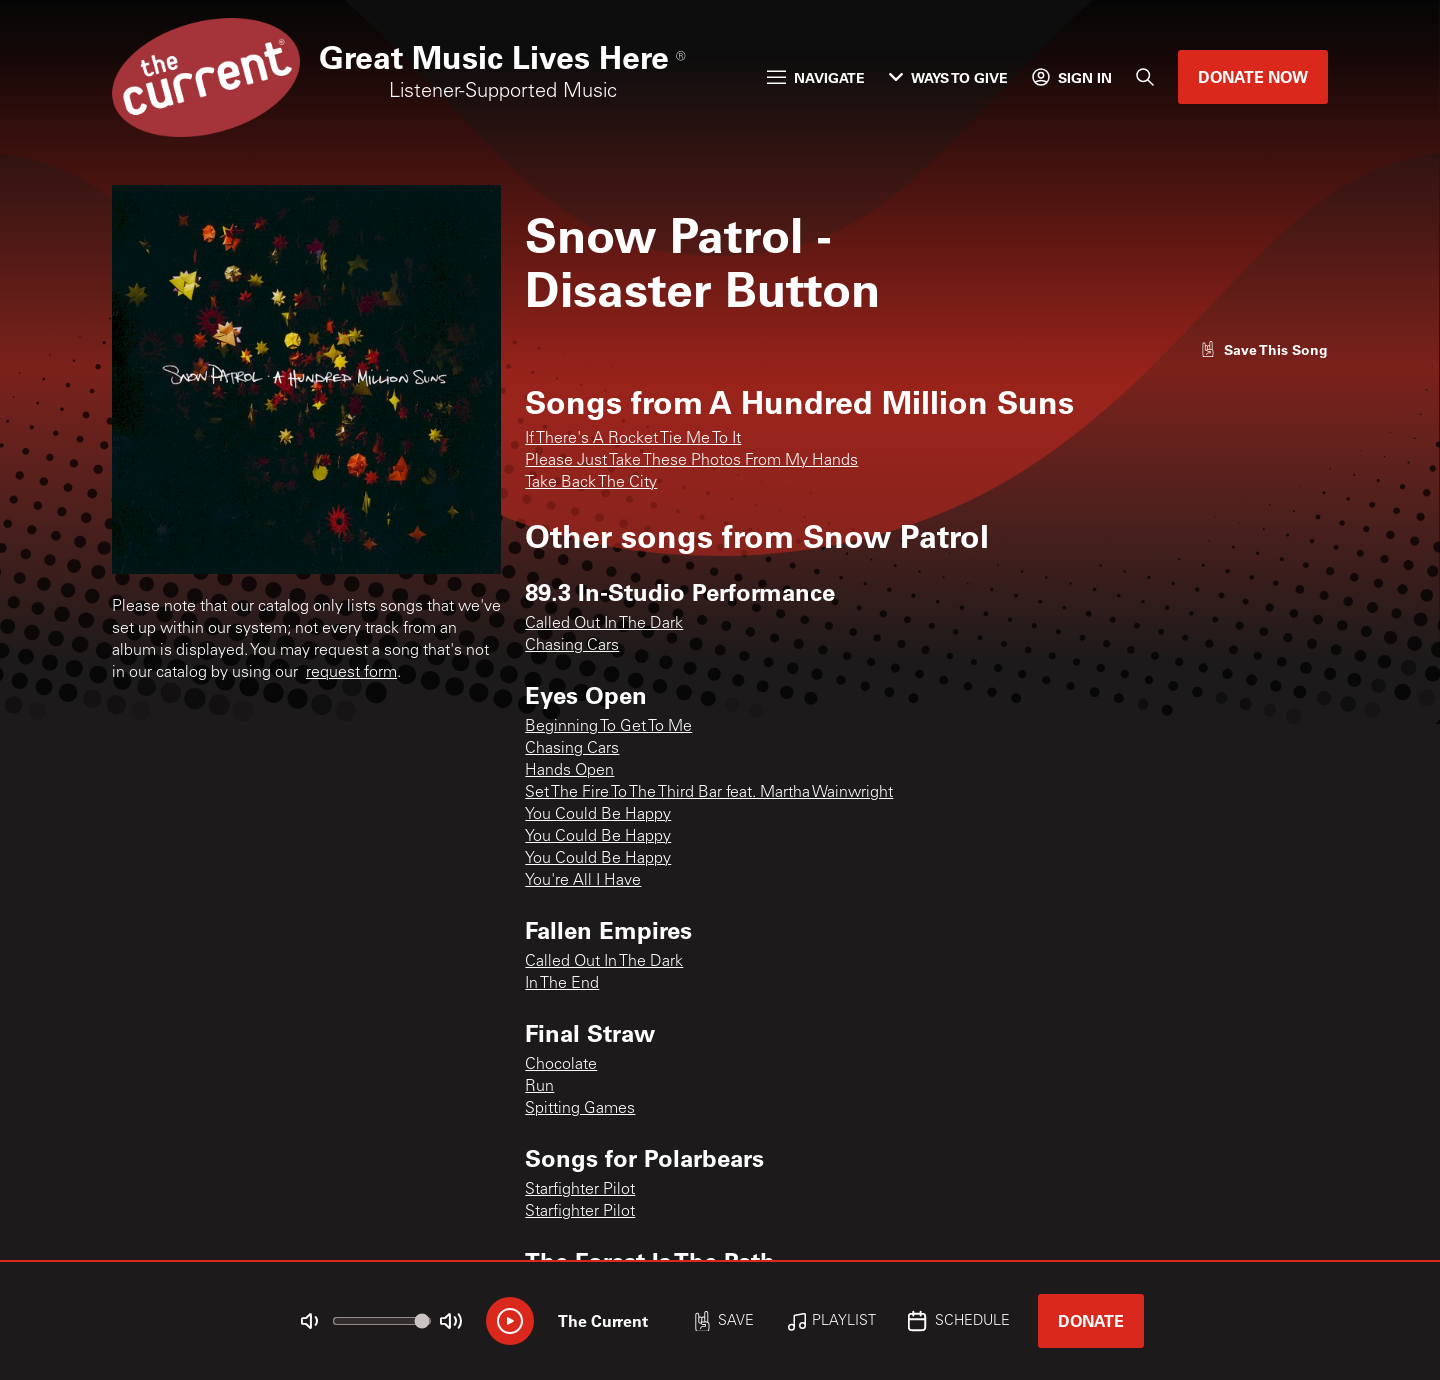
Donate (1091, 1320)
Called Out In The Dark (604, 624)
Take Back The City (591, 483)
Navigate (816, 77)
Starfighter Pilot (580, 1190)
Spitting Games (580, 1109)
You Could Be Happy (598, 815)
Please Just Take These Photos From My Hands (691, 461)
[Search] (1145, 77)
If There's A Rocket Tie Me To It (633, 439)
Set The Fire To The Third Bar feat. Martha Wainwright (709, 793)
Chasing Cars (572, 646)
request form (351, 673)
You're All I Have (583, 881)
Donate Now (1253, 76)
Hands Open (569, 771)
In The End (562, 984)
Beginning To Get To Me (608, 727)
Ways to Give (948, 77)
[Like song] (1264, 349)
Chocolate (561, 1065)
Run (539, 1087)
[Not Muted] (310, 1321)
